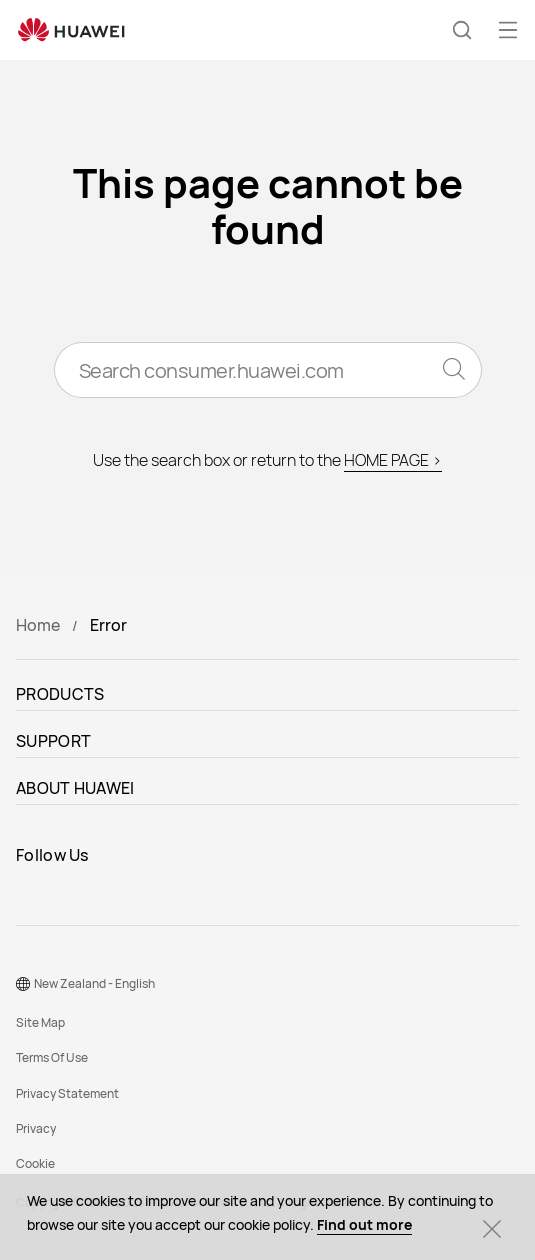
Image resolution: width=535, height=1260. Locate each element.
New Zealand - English (94, 983)
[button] (462, 30)
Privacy (36, 1128)
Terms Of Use (52, 1057)
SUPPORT (53, 741)
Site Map (40, 1022)
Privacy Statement (67, 1093)
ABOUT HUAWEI (75, 788)
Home (38, 625)
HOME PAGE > (393, 460)
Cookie (35, 1163)
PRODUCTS (60, 694)
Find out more (364, 1224)
